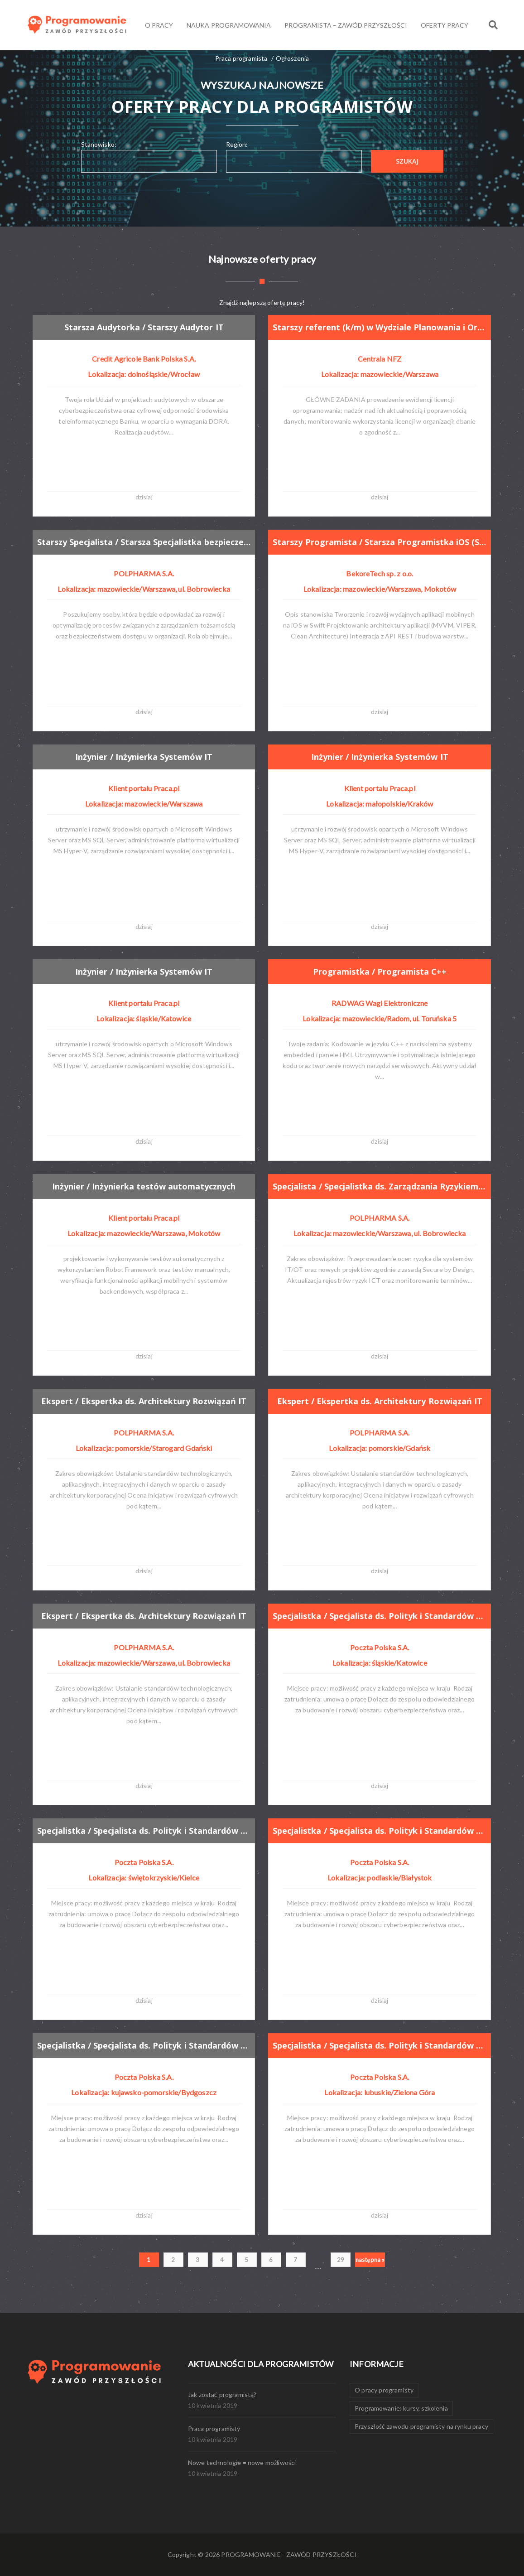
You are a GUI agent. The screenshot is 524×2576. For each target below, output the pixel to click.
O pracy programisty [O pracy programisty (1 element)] (384, 2390)
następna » (370, 2259)
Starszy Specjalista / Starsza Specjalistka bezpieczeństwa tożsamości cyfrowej (144, 541)
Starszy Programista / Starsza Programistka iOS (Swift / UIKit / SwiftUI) (379, 541)
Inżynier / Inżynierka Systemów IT (143, 756)
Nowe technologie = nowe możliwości (242, 2462)
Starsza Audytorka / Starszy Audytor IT (144, 327)
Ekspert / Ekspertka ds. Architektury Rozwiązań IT (143, 1401)
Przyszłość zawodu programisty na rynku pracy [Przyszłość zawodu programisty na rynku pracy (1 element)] (421, 2426)
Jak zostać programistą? (222, 2394)
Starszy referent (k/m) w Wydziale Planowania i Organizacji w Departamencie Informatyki (379, 327)
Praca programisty (214, 2428)
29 (340, 2259)
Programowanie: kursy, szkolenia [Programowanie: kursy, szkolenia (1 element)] (401, 2408)
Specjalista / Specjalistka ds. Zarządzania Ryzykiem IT (379, 1186)
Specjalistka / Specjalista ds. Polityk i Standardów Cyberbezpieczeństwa (379, 1615)
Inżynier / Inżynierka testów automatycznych (144, 1186)
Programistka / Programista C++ (380, 971)
